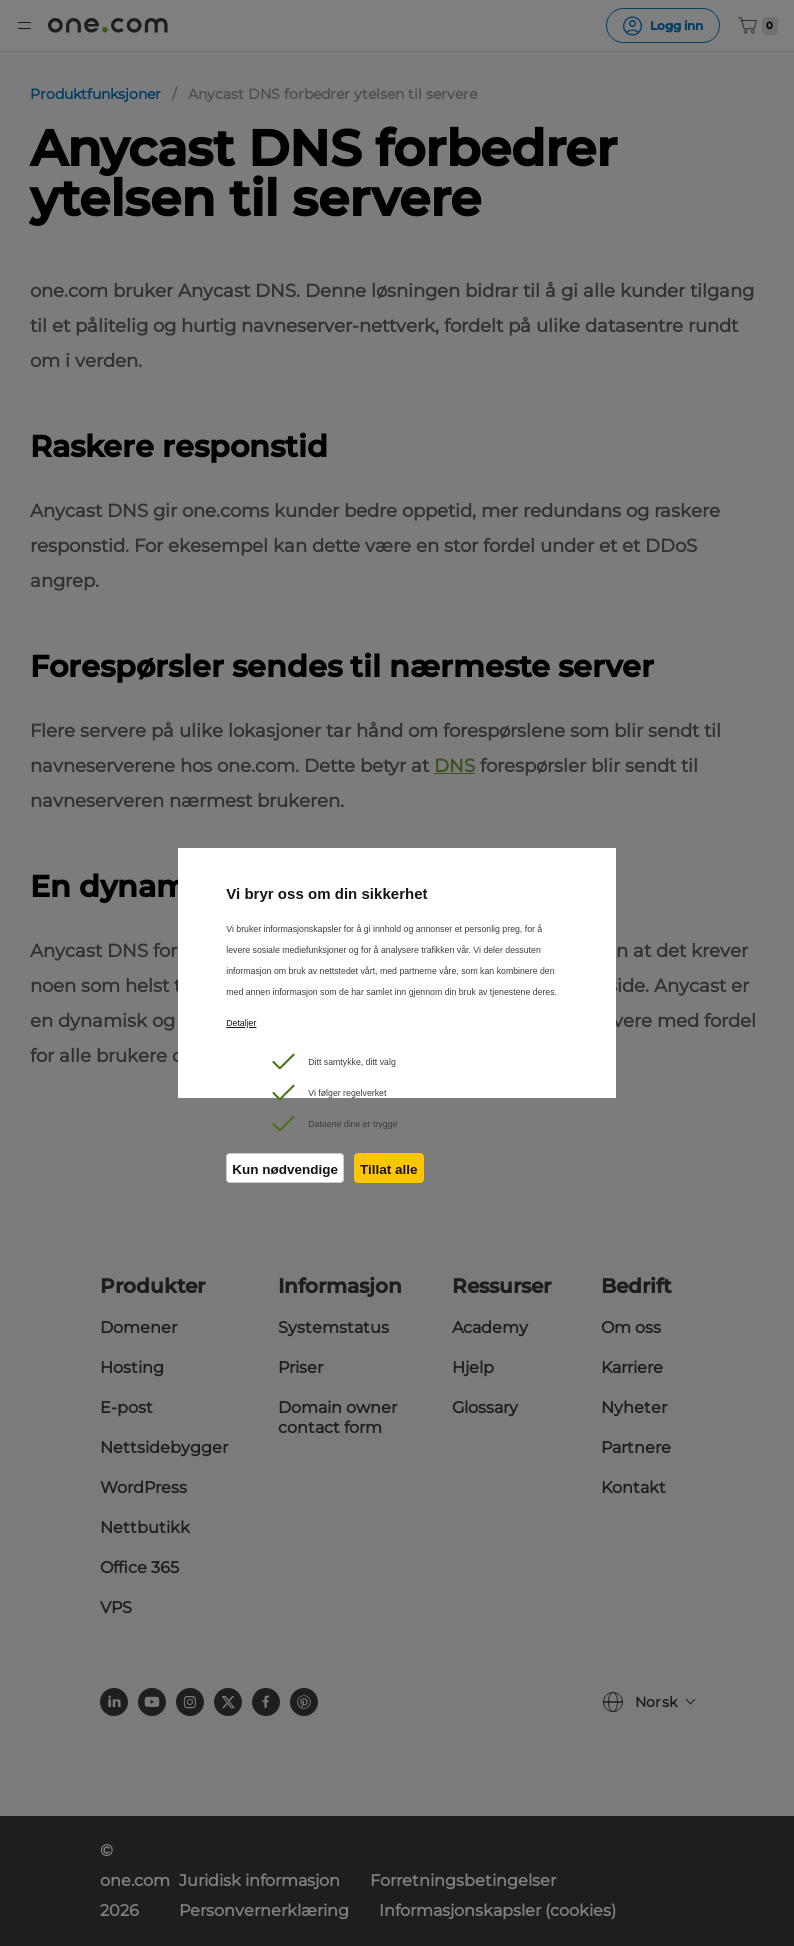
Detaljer (241, 1023)
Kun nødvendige (285, 1169)
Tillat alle (389, 1169)
